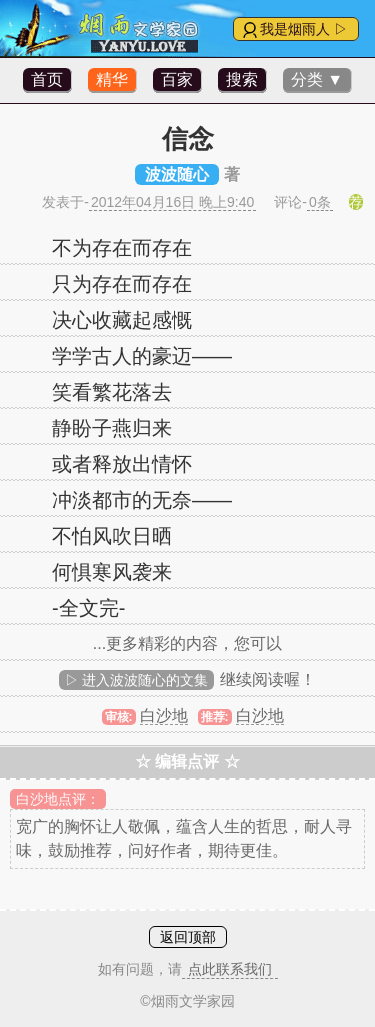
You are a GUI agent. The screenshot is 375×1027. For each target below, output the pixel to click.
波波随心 (177, 174)
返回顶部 (188, 937)
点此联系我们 (230, 969)
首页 (47, 79)
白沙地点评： (58, 799)
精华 (112, 79)
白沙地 (164, 715)
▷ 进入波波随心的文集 (137, 680)
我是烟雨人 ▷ (304, 29)
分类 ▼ (317, 79)
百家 (177, 79)
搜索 (242, 79)
